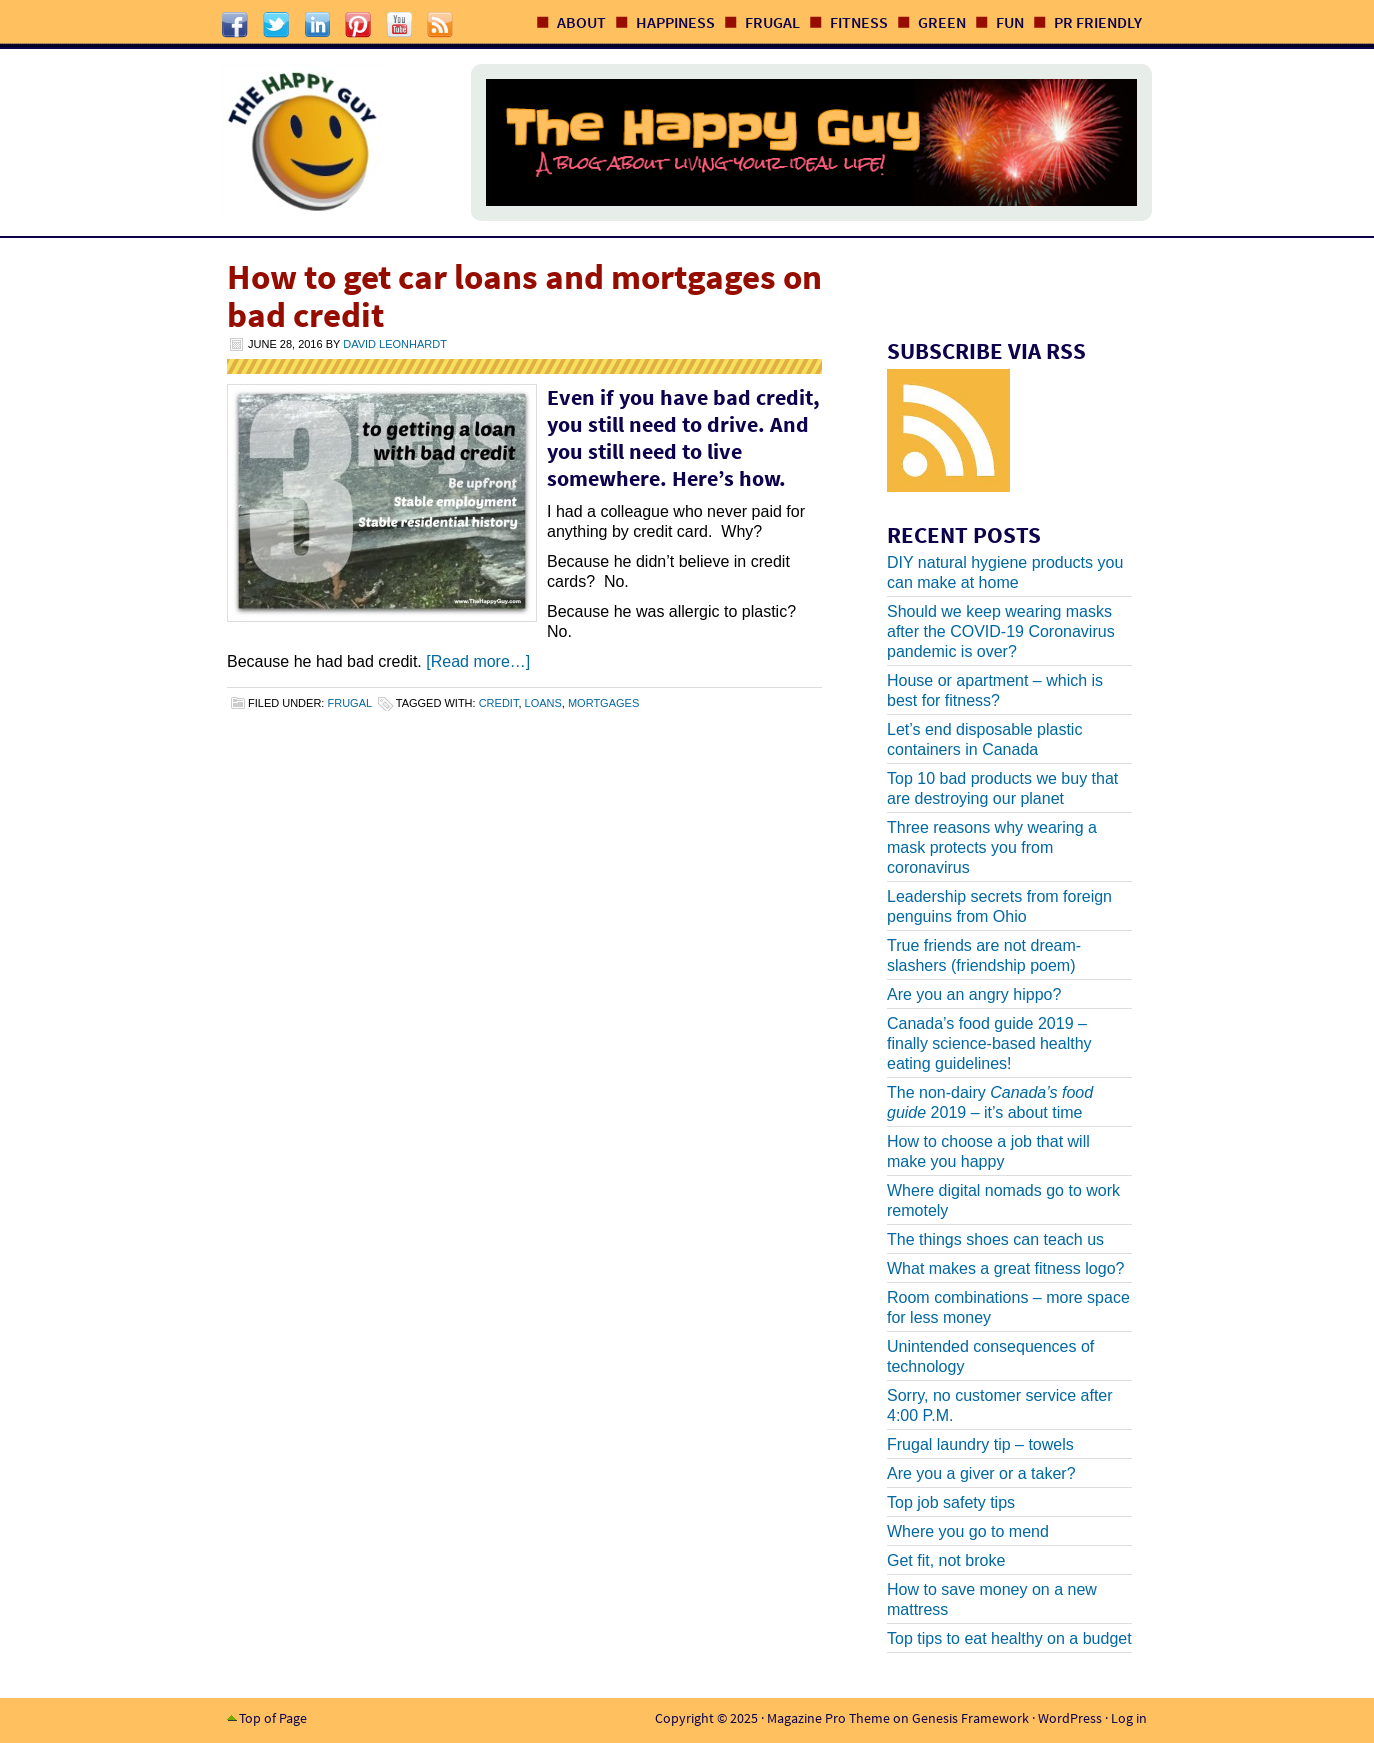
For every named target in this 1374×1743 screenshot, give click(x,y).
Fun (1010, 22)
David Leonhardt (395, 344)
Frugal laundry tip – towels (980, 1444)
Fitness (859, 22)
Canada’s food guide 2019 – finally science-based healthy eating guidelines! (989, 1043)
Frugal (772, 22)
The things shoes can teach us (995, 1239)
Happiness (675, 22)
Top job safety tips (951, 1502)
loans (543, 703)
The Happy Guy (326, 142)
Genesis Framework (970, 1718)
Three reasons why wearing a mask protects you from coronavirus (992, 847)
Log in (1129, 1718)
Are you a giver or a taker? (981, 1473)
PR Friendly (1098, 22)
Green (942, 22)
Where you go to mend (968, 1531)
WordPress (1070, 1718)
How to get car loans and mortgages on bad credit (524, 296)
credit (499, 703)
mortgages (603, 703)
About (581, 22)
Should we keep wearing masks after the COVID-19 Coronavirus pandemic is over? (1001, 631)
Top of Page (273, 1718)
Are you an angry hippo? (974, 994)
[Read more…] (478, 661)
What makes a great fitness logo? (1005, 1268)
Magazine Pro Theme (828, 1718)
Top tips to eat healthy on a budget (1009, 1638)
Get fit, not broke (946, 1560)
